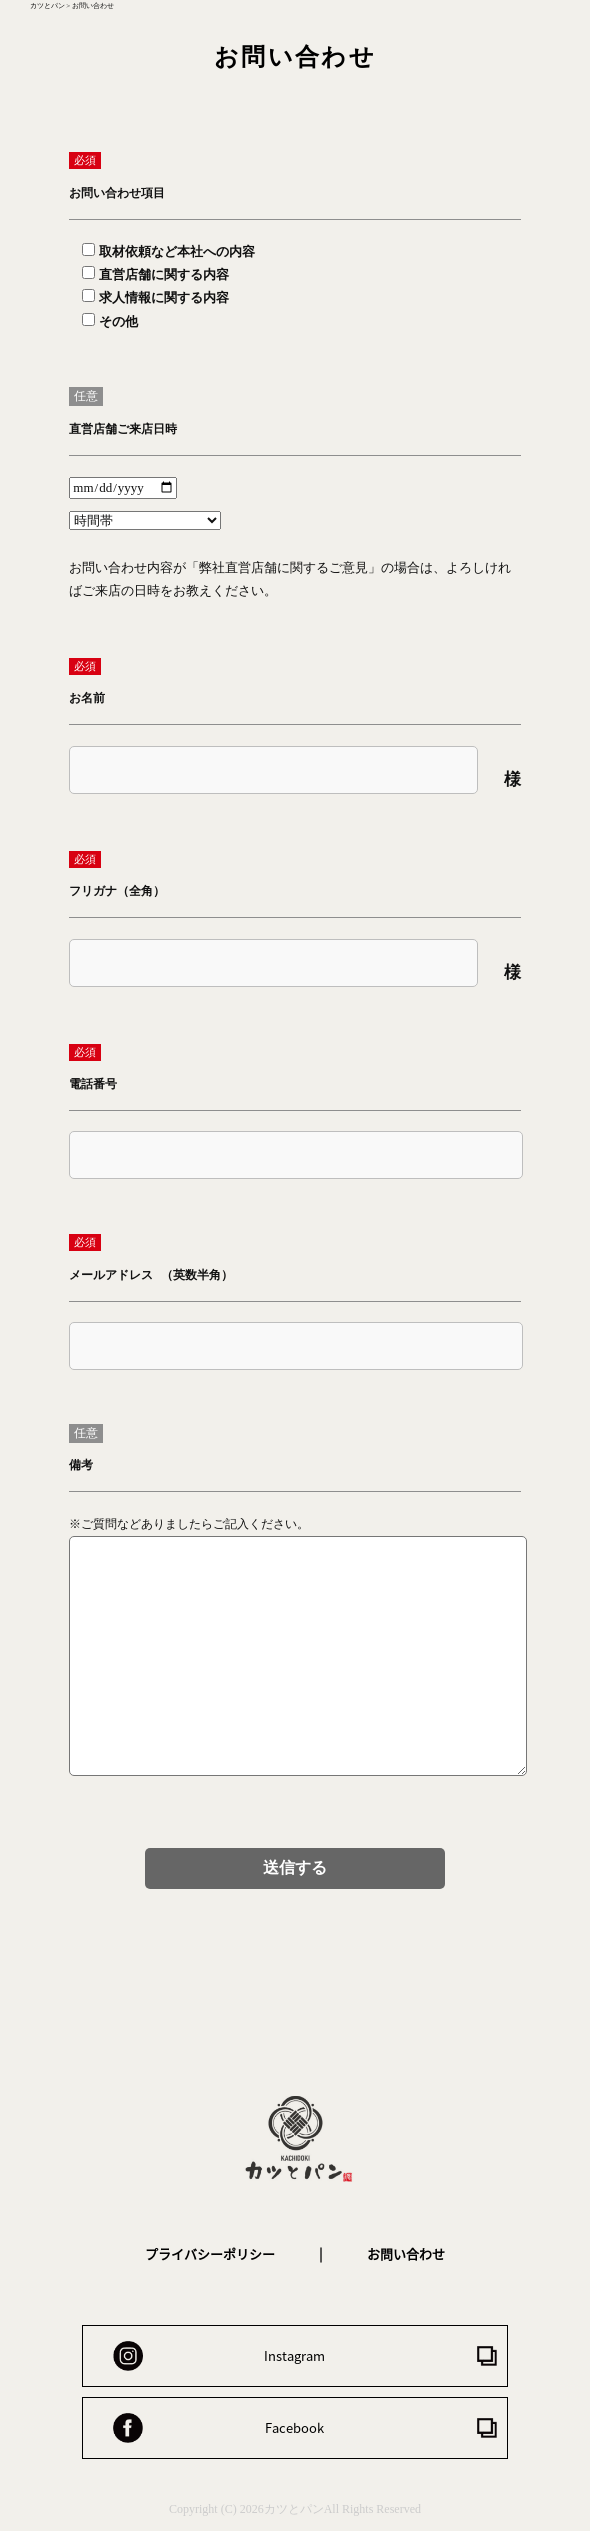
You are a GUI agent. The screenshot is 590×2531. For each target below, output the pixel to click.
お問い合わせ (406, 2253)
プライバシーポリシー (210, 2253)
